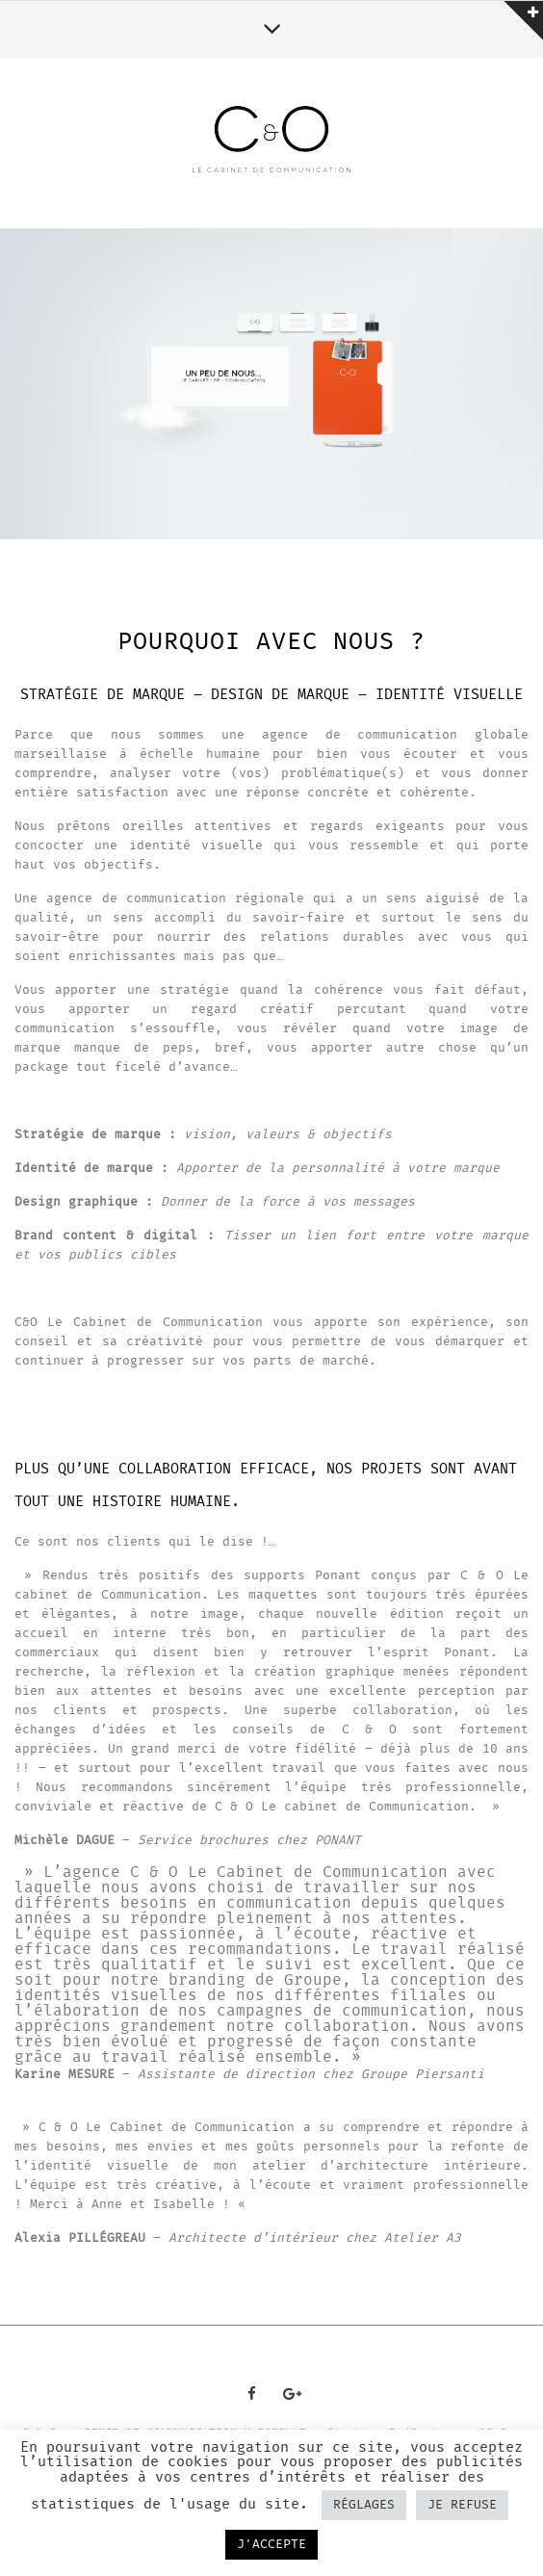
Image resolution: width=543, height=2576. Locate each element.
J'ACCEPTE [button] (271, 2545)
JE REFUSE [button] (462, 2505)
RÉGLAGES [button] (364, 2505)
